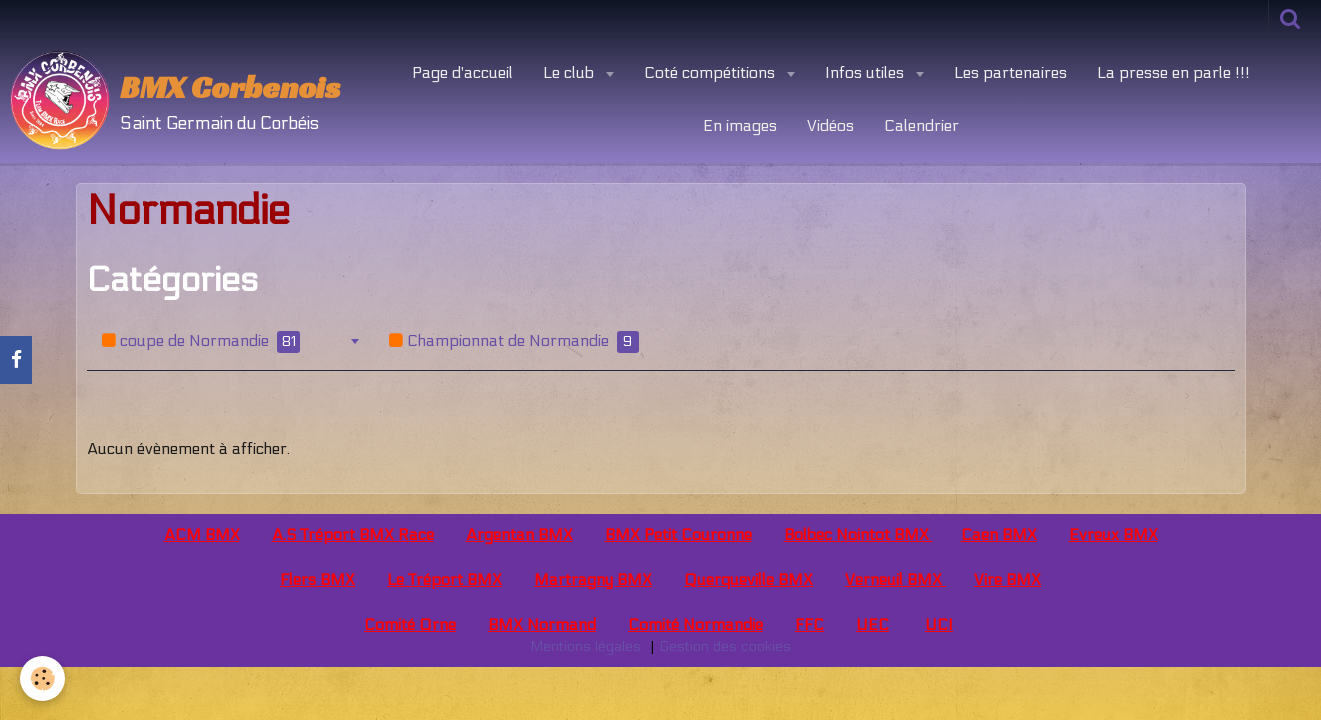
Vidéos (830, 125)
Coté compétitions (711, 72)
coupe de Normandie (201, 342)
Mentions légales (585, 646)
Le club (570, 72)
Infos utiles (866, 72)
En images (740, 125)
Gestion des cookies (725, 646)
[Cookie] (42, 678)
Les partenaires (1010, 72)
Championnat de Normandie (514, 342)
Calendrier (921, 125)
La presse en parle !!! (1173, 72)
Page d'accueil (462, 72)
